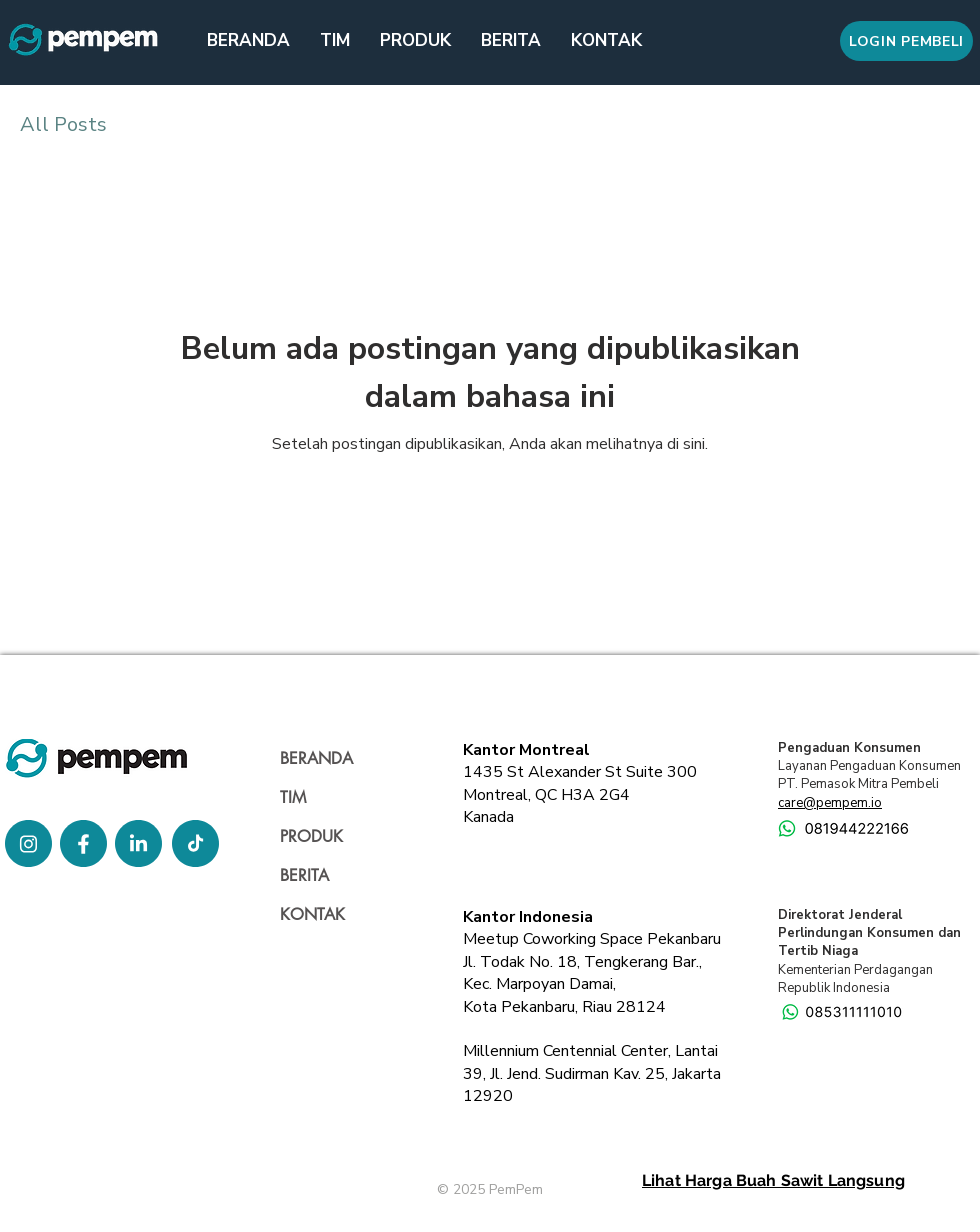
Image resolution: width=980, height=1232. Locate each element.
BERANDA (316, 758)
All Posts (63, 124)
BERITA (304, 875)
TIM (293, 797)
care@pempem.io (830, 803)
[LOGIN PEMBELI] (906, 41)
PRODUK (311, 836)
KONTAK (312, 914)
